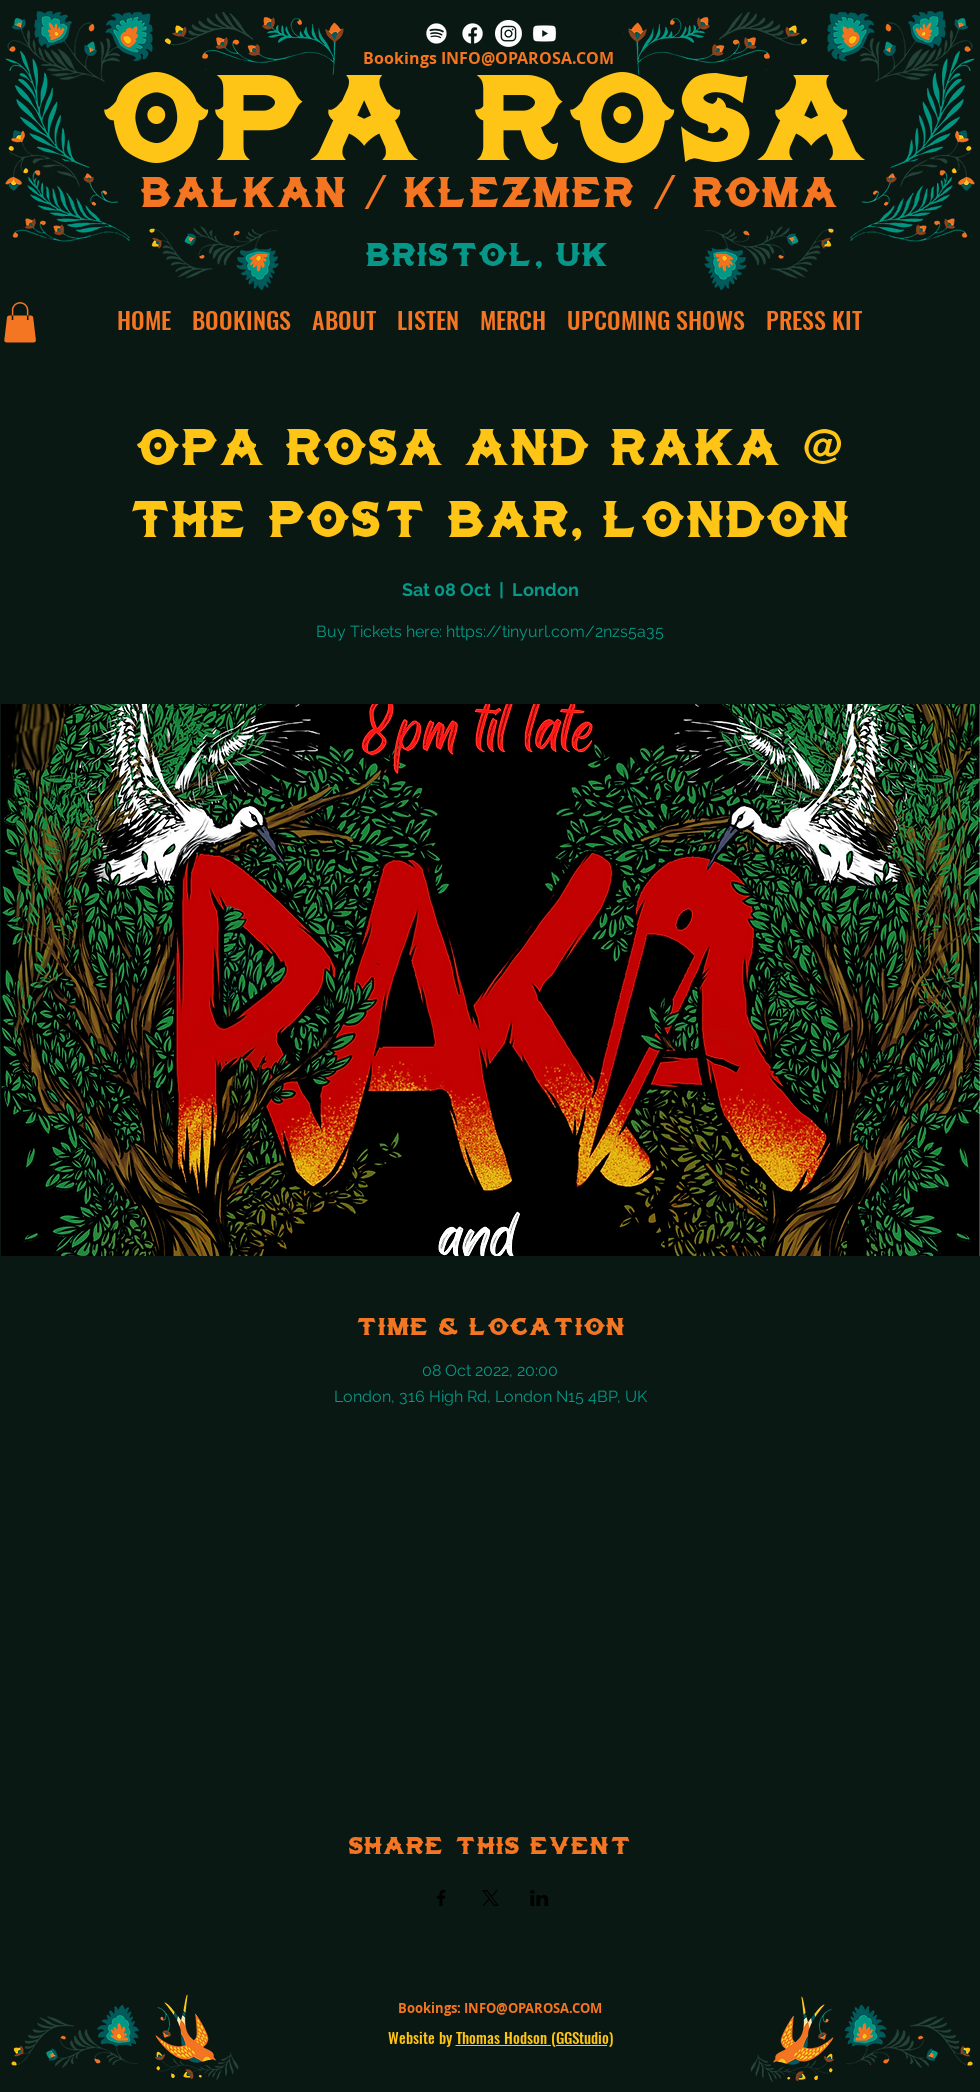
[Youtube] (544, 33)
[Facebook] (472, 33)
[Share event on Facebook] (441, 1898)
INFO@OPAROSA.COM (527, 58)
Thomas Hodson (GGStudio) (534, 2037)
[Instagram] (508, 33)
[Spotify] (436, 33)
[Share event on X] (490, 1898)
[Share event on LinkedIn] (539, 1898)
